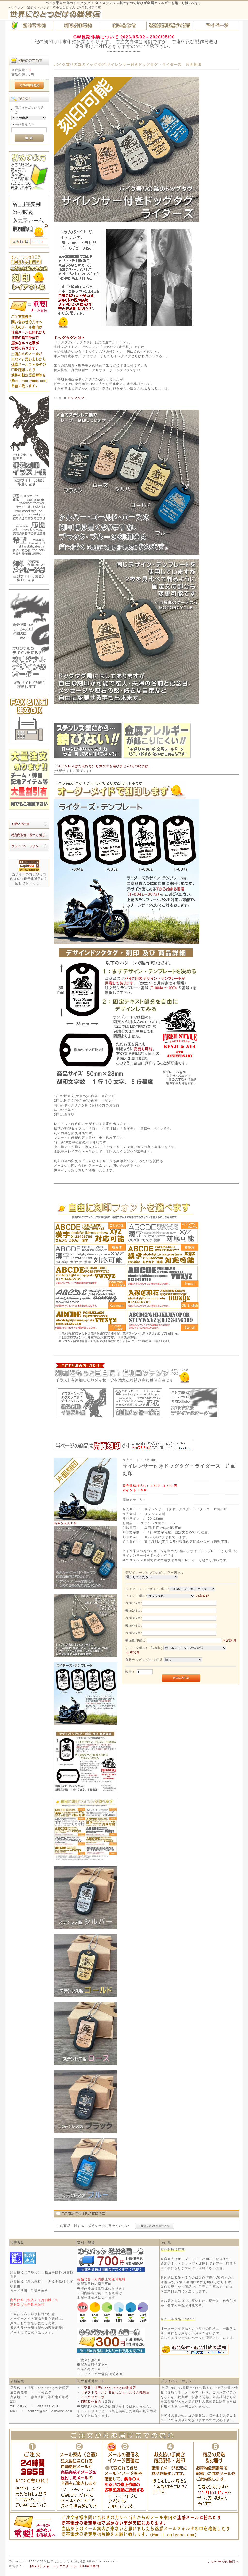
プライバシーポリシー (26, 846)
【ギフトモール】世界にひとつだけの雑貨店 (115, 2392)
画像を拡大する (65, 1523)
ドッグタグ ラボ (65, 2566)
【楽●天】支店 (39, 2566)
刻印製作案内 (91, 2401)
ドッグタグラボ (93, 2397)
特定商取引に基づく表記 (27, 835)
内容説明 (202, 1596)
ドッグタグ (76, 398)
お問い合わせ (20, 824)
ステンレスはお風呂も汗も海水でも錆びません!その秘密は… (104, 766)
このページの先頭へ (223, 2561)
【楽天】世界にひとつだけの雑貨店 (108, 2388)
